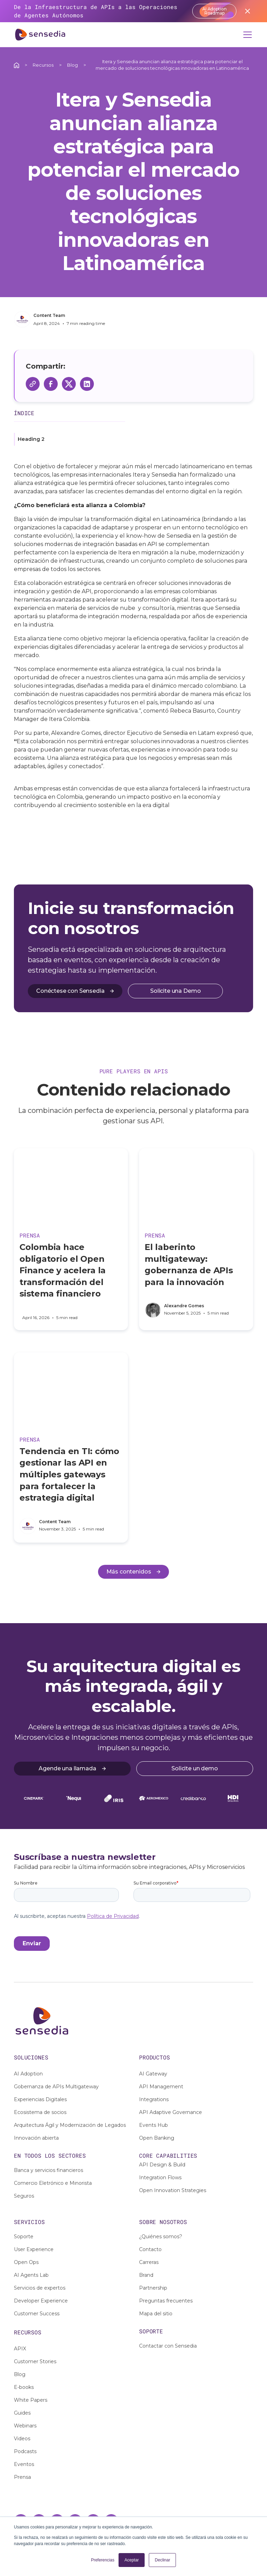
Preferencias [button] (102, 2560)
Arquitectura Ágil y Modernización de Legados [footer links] (70, 2125)
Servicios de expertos (39, 2288)
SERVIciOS (29, 2221)
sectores (72, 2155)
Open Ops (26, 2262)
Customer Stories (35, 2361)
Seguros (24, 2196)
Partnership (153, 2288)
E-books (24, 2387)
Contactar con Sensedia (168, 2346)
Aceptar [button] (131, 2560)
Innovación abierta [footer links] (36, 2138)
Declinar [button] (162, 2560)
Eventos (24, 2464)
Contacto (150, 2249)
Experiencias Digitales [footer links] (40, 2099)
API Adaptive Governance (170, 2112)
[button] (246, 34)
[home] (40, 34)
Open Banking (156, 2138)
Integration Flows (160, 2177)
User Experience (34, 2249)
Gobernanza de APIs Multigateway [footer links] (56, 2086)
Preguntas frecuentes (166, 2301)
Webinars (25, 2426)
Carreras (149, 2262)
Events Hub (153, 2125)
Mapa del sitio (155, 2313)
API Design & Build (162, 2165)
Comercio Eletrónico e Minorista (53, 2183)
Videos (22, 2438)
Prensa (22, 2477)
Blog (72, 65)
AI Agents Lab (31, 2275)
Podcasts (25, 2451)
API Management (161, 2086)
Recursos (43, 65)
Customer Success (36, 2313)
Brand (146, 2275)
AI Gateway (153, 2074)
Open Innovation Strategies (172, 2190)
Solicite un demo (194, 1768)
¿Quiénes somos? (160, 2236)
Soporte (23, 2236)
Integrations (154, 2099)
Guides (22, 2413)
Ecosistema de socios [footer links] (40, 2112)
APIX (20, 2349)
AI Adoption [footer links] (28, 2074)
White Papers (30, 2400)
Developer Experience (41, 2301)
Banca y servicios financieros (48, 2170)
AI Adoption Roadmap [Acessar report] (214, 11)
